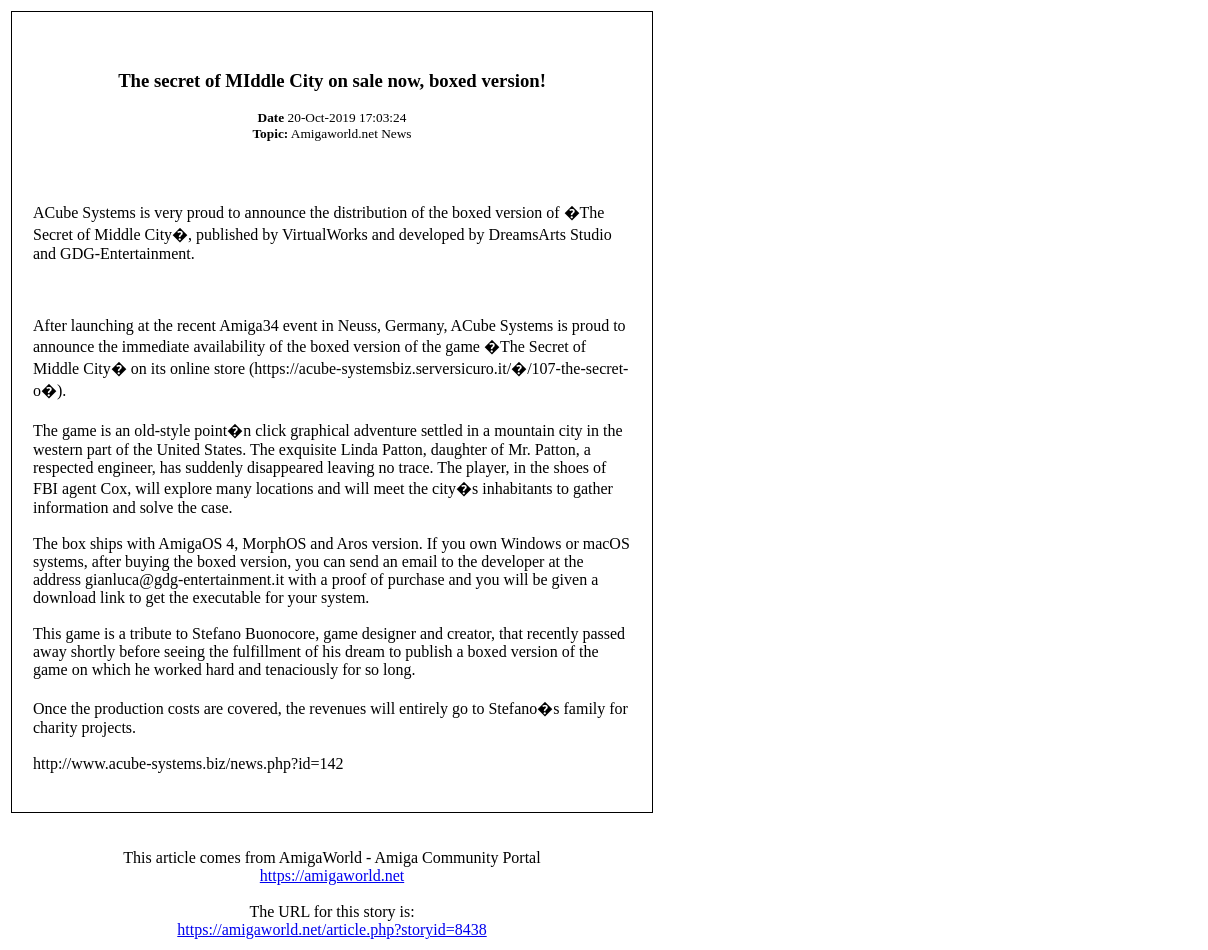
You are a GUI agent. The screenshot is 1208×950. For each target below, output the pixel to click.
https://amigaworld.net (332, 875)
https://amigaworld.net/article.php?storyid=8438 (331, 929)
